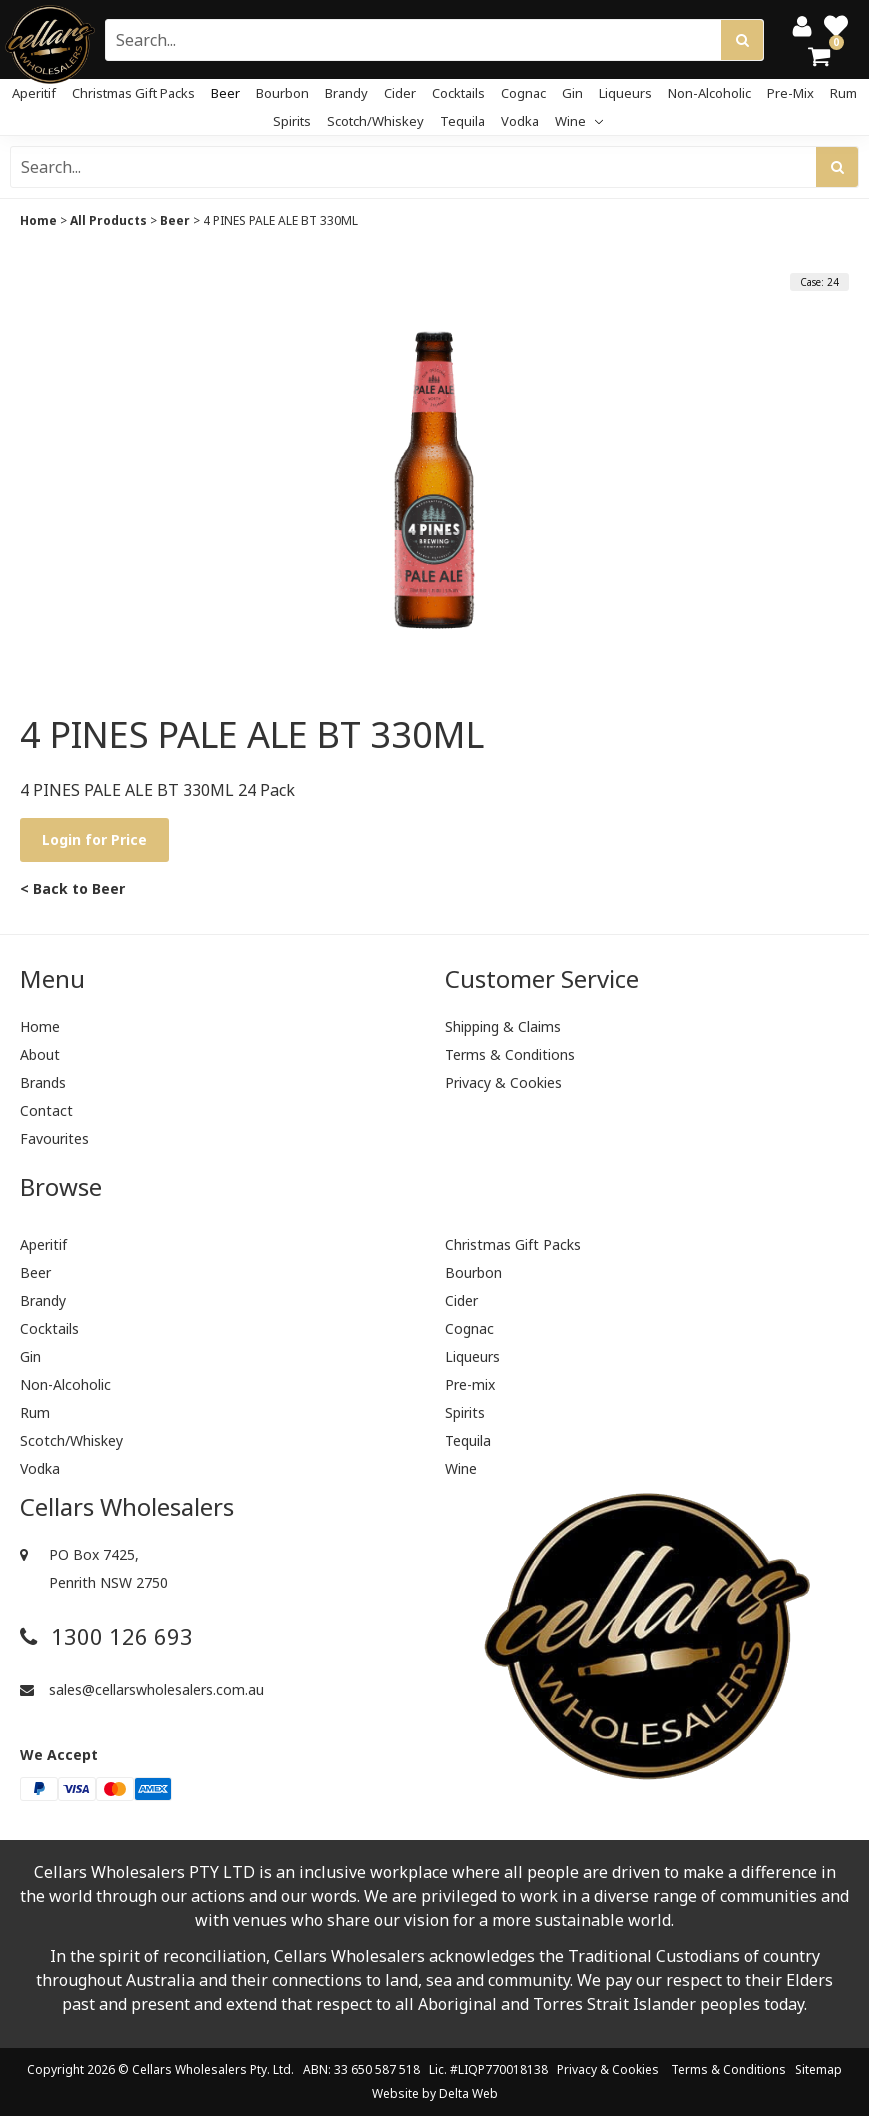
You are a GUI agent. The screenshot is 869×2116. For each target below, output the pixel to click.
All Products (108, 220)
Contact (46, 1110)
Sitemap (818, 2069)
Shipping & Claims (503, 1026)
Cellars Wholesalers (189, 2069)
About (40, 1054)
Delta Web (468, 2093)
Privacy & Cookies (503, 1082)
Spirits (292, 121)
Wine (579, 121)
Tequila (462, 121)
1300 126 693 (106, 1636)
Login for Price (94, 839)
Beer (225, 93)
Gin (572, 93)
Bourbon (282, 93)
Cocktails (458, 93)
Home (38, 220)
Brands (43, 1082)
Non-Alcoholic (709, 93)
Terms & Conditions (510, 1054)
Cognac (523, 93)
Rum (843, 93)
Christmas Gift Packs (133, 93)
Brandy (346, 93)
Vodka (520, 121)
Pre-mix (790, 93)
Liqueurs (625, 93)
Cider (400, 93)
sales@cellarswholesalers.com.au (142, 1689)
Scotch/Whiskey (375, 121)
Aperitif (34, 93)
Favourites (54, 1138)
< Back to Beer (72, 888)
